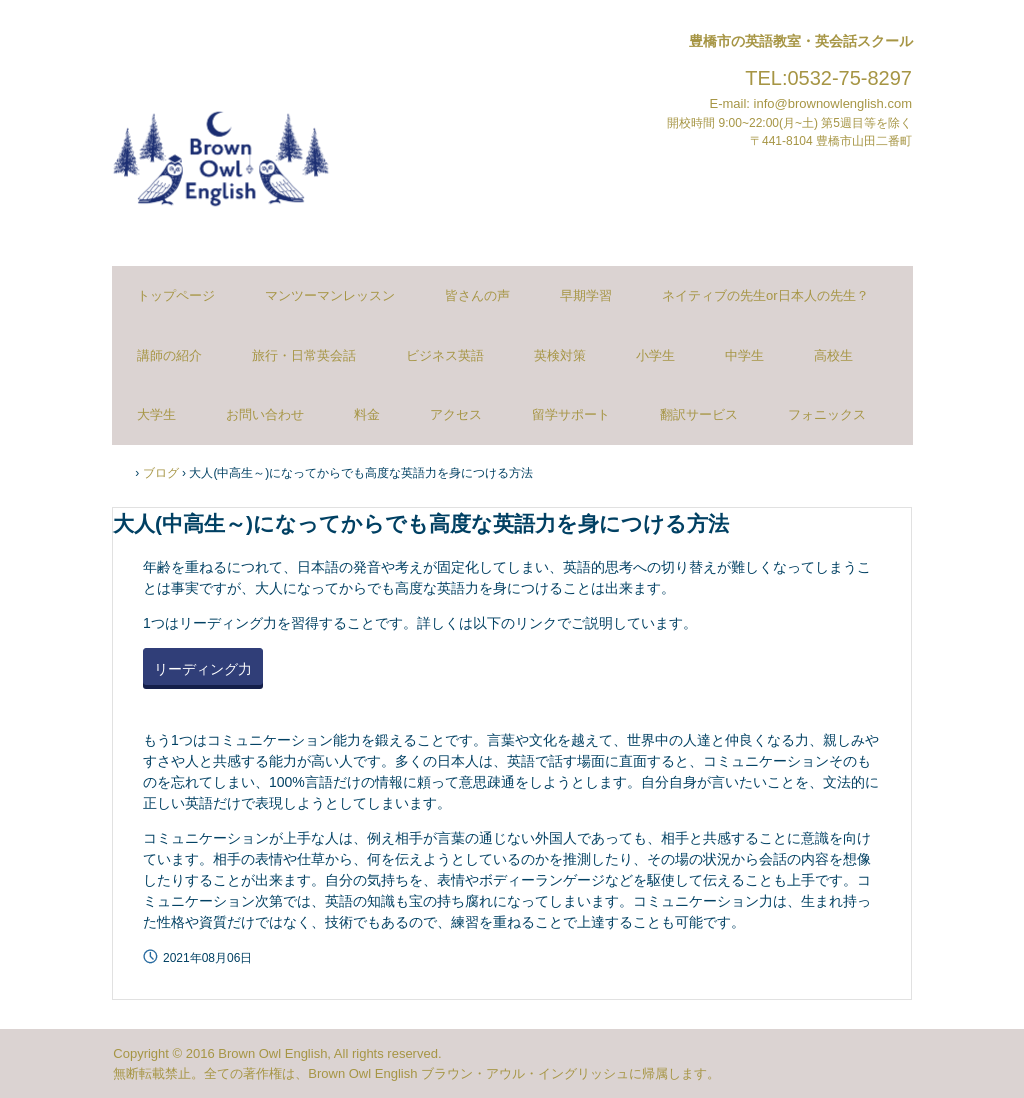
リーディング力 (203, 669)
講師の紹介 (169, 355)
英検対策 (560, 355)
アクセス (456, 414)
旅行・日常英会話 (304, 355)
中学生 (744, 355)
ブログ (161, 473)
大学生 (156, 414)
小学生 (655, 355)
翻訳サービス (699, 414)
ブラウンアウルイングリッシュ (221, 147)
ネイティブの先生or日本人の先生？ (765, 295)
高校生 (833, 355)
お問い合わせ (265, 414)
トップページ (176, 295)
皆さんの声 (477, 295)
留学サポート (571, 414)
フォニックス (827, 414)
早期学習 (586, 295)
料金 (367, 414)
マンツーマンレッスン (330, 295)
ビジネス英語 (445, 355)
